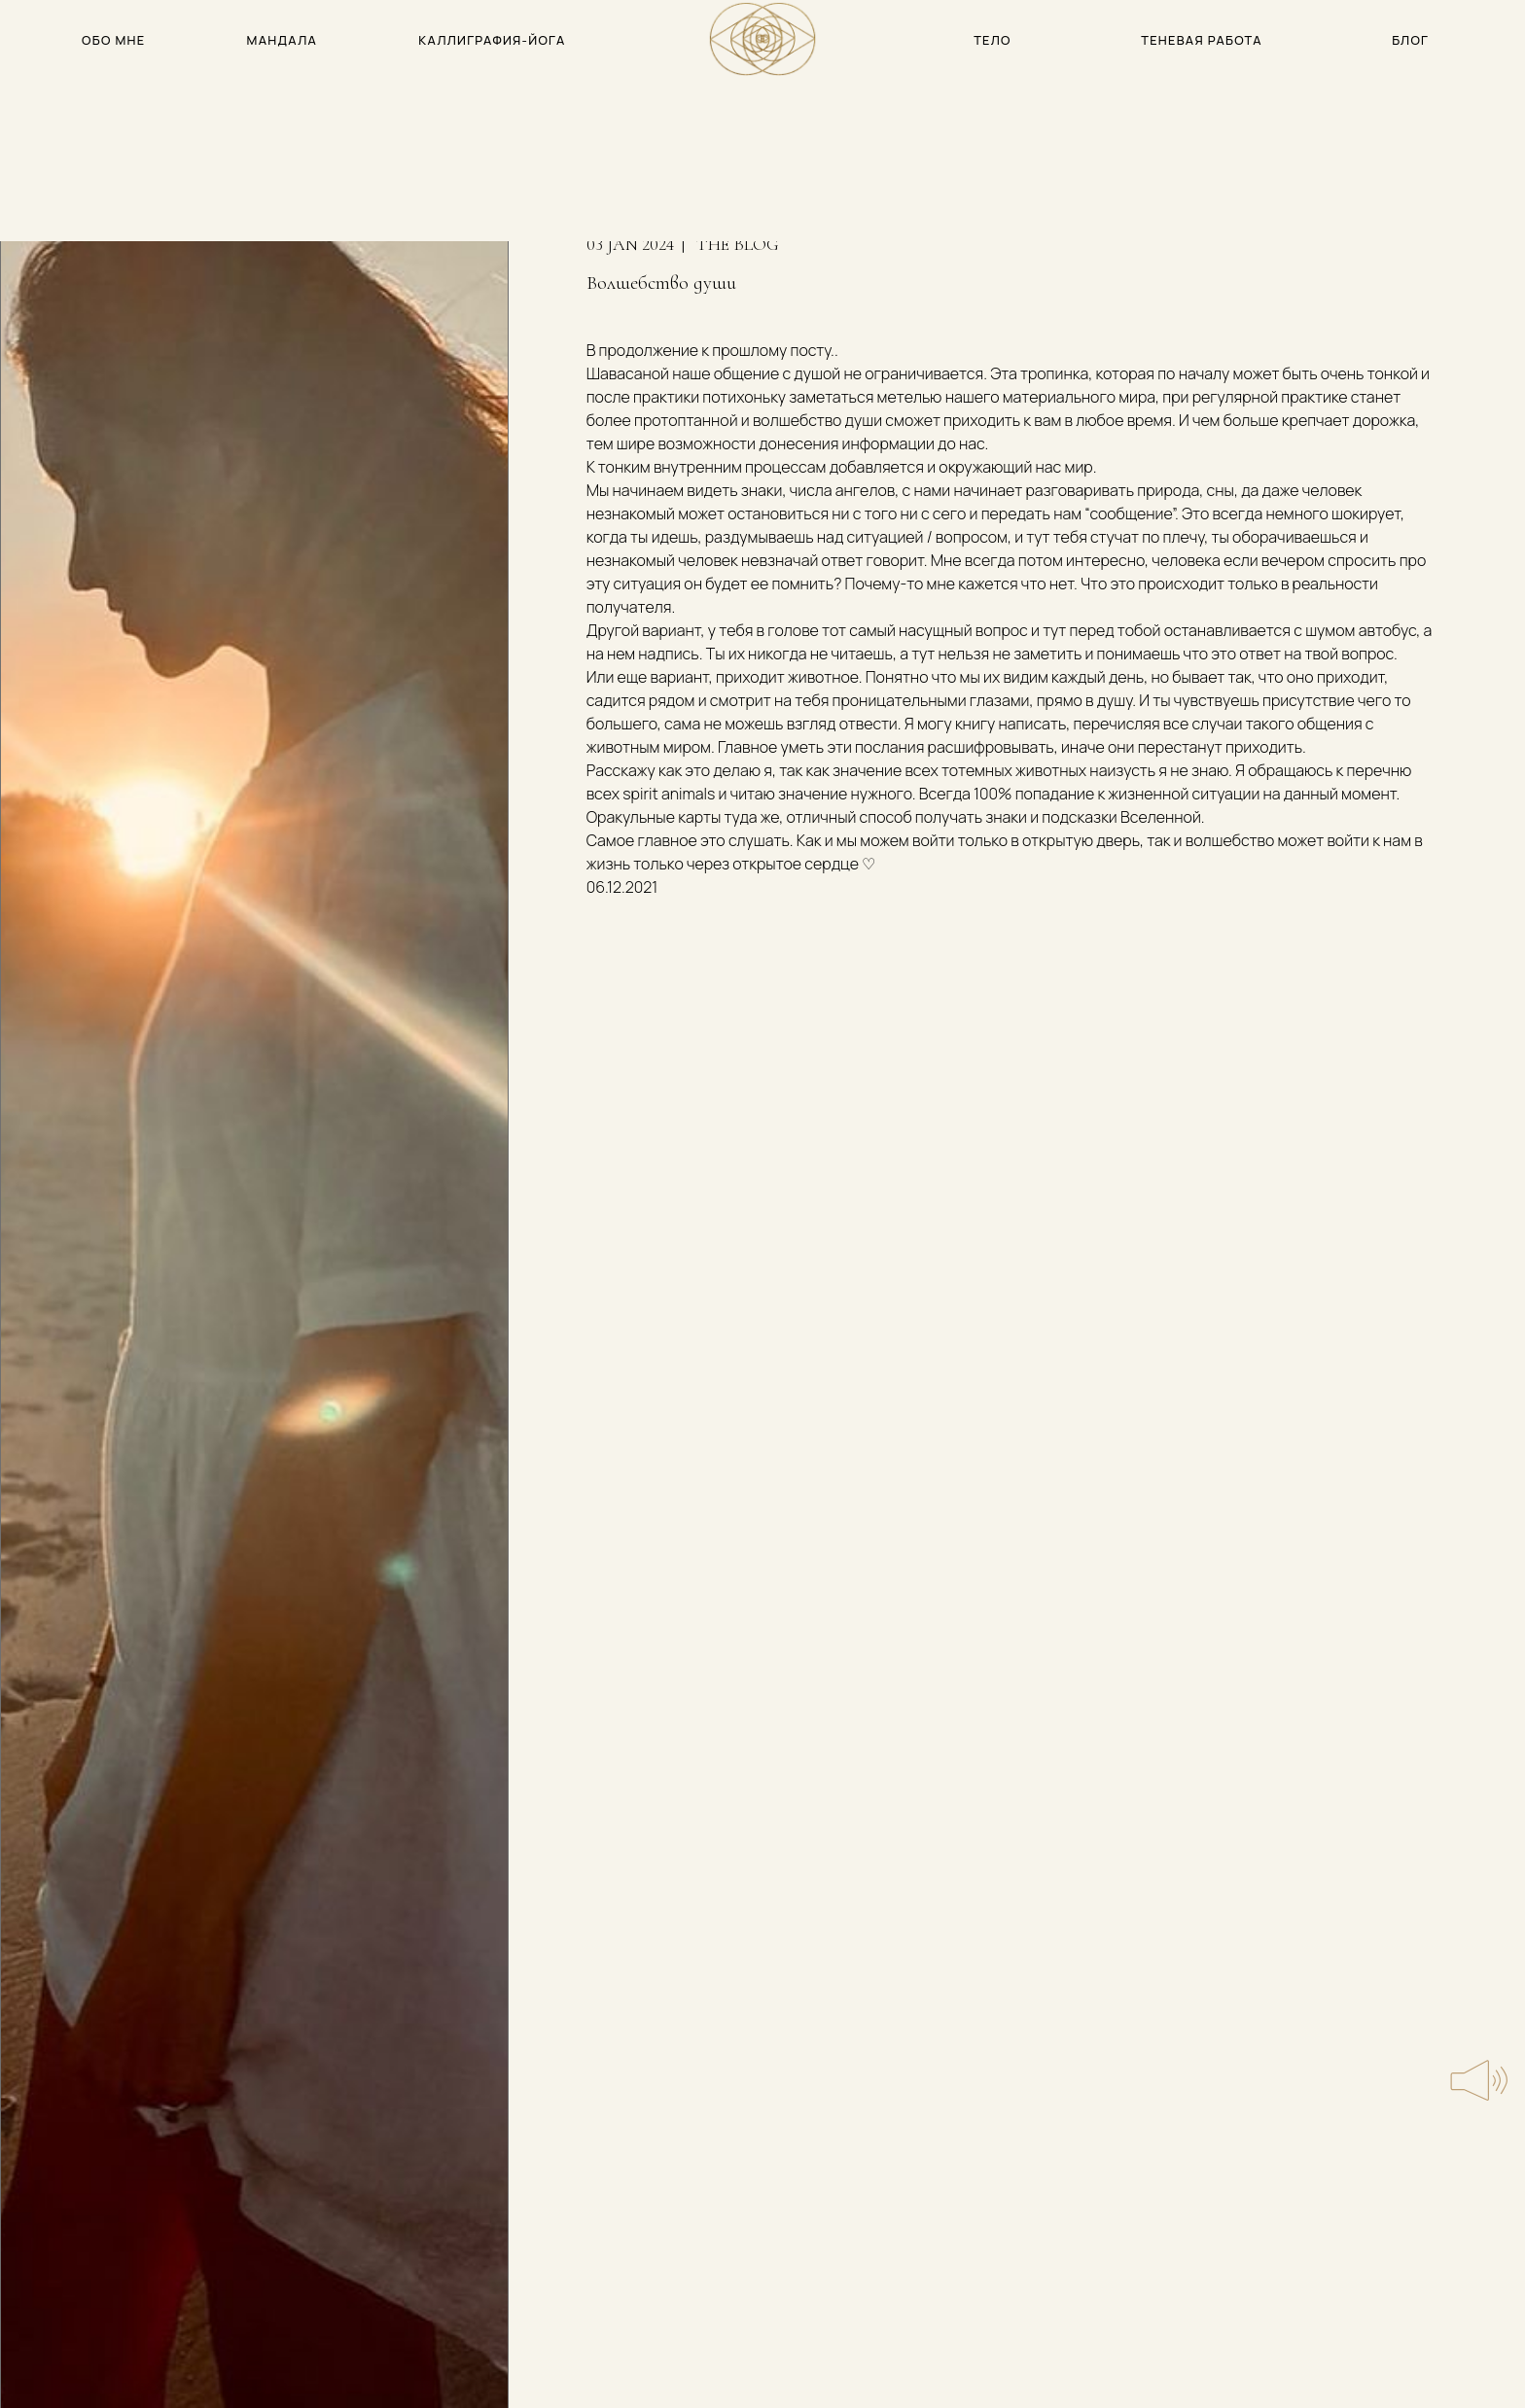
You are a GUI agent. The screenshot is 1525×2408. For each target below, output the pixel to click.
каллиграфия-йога (491, 40)
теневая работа (1201, 40)
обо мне (113, 40)
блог (1410, 40)
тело (992, 40)
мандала (282, 40)
